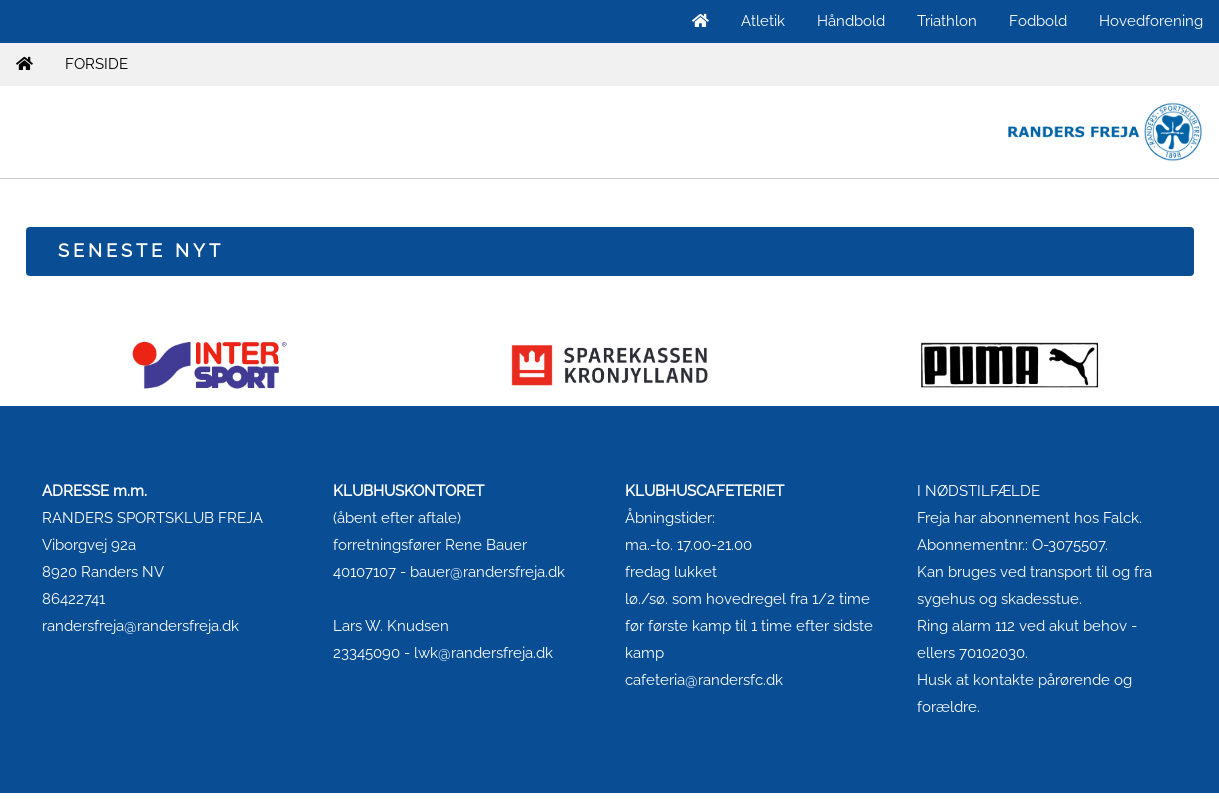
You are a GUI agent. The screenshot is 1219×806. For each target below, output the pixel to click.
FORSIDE (96, 64)
